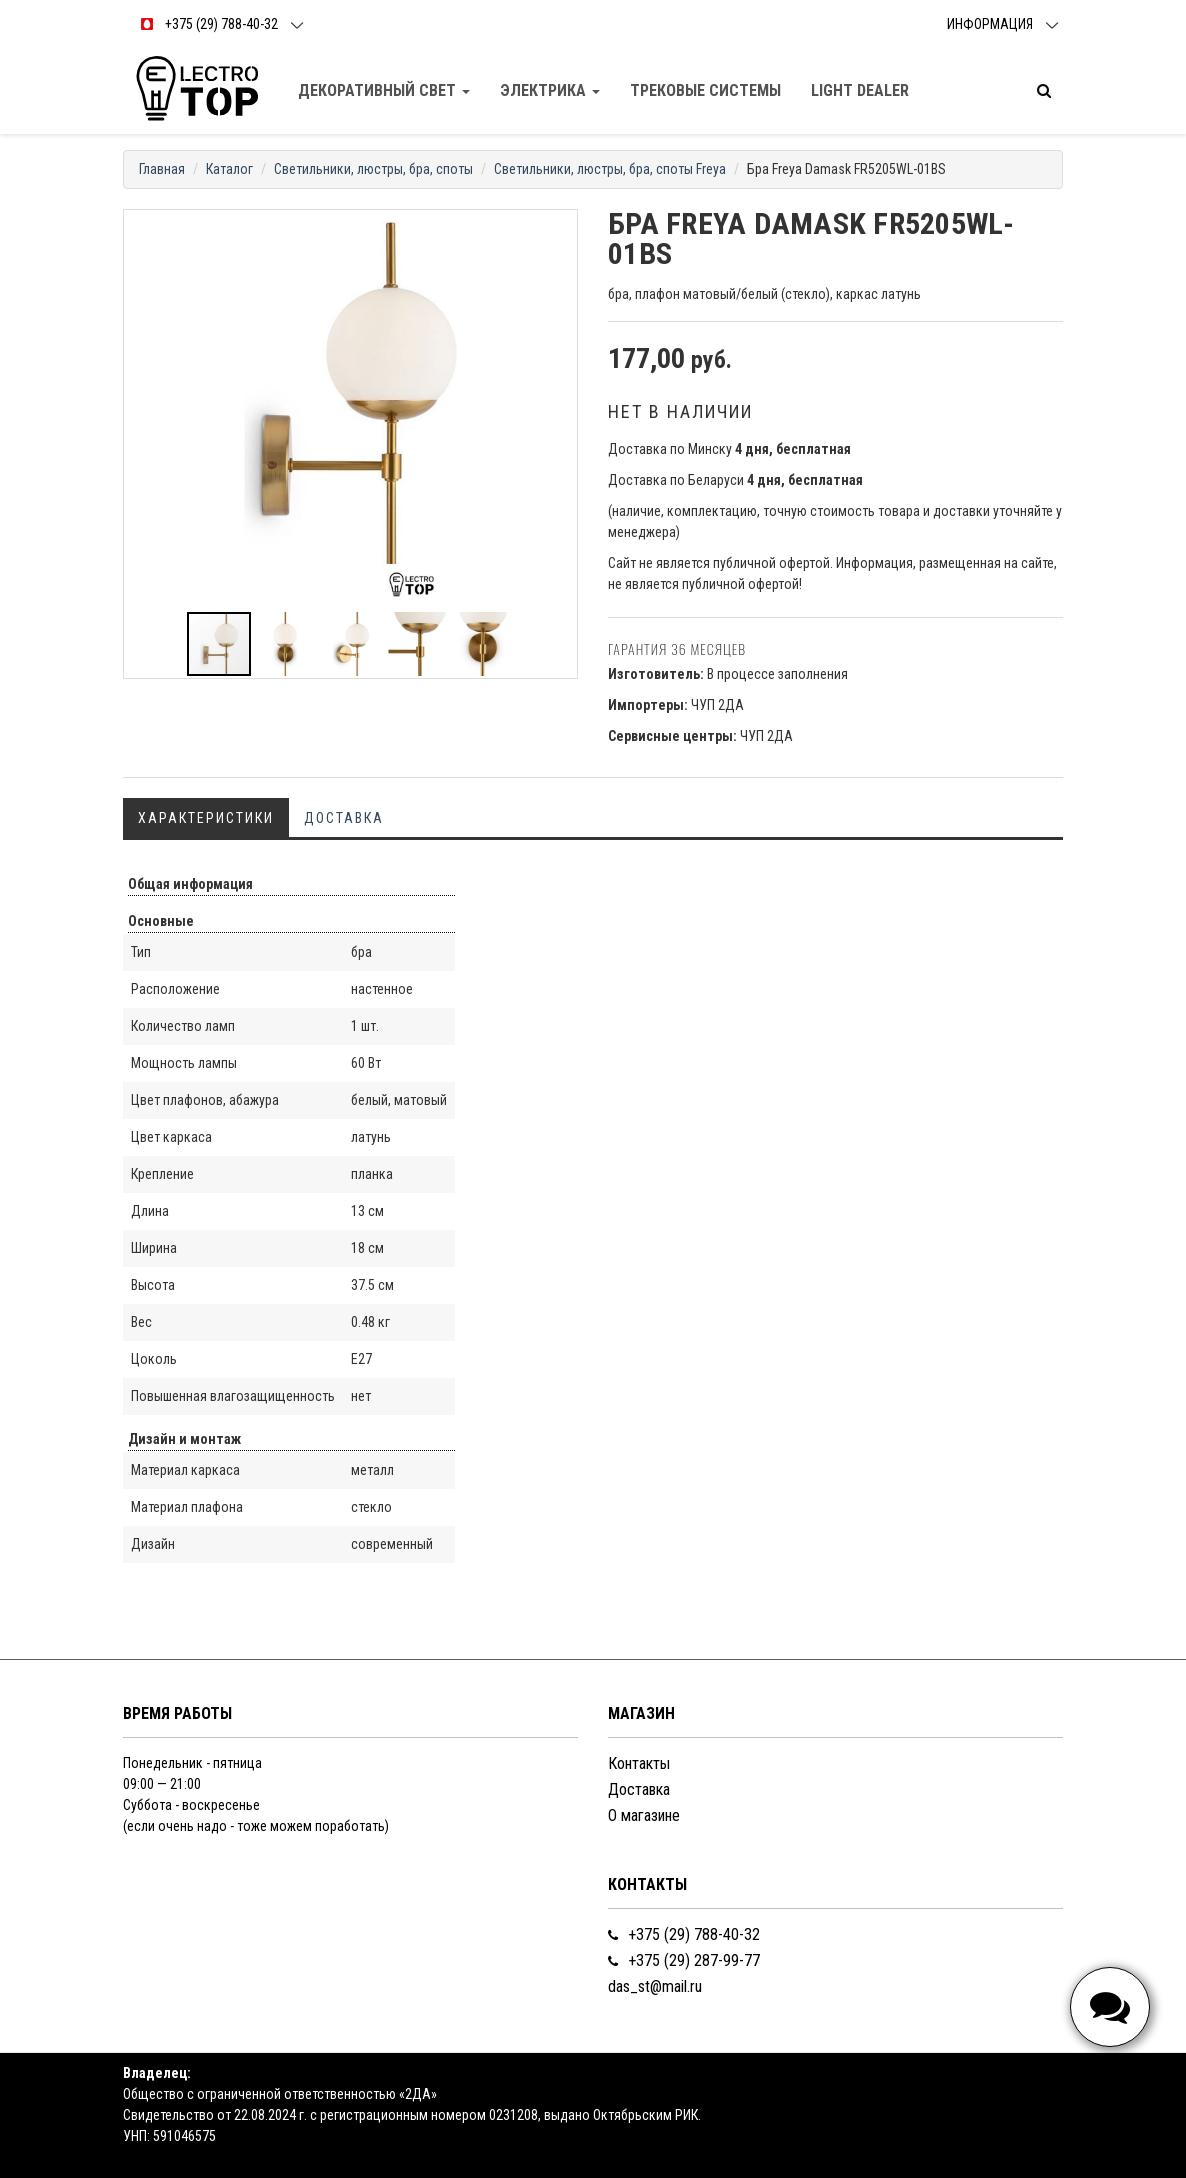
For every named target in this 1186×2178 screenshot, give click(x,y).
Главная (162, 169)
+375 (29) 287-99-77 (684, 1960)
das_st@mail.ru (655, 1986)
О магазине (644, 1815)
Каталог (229, 169)
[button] (559, 228)
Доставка (344, 818)
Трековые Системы (705, 90)
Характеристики (206, 818)
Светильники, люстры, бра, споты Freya (610, 169)
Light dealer (860, 90)
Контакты (639, 1763)
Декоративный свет (384, 90)
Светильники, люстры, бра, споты (373, 169)
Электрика (550, 90)
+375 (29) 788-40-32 (684, 1934)
